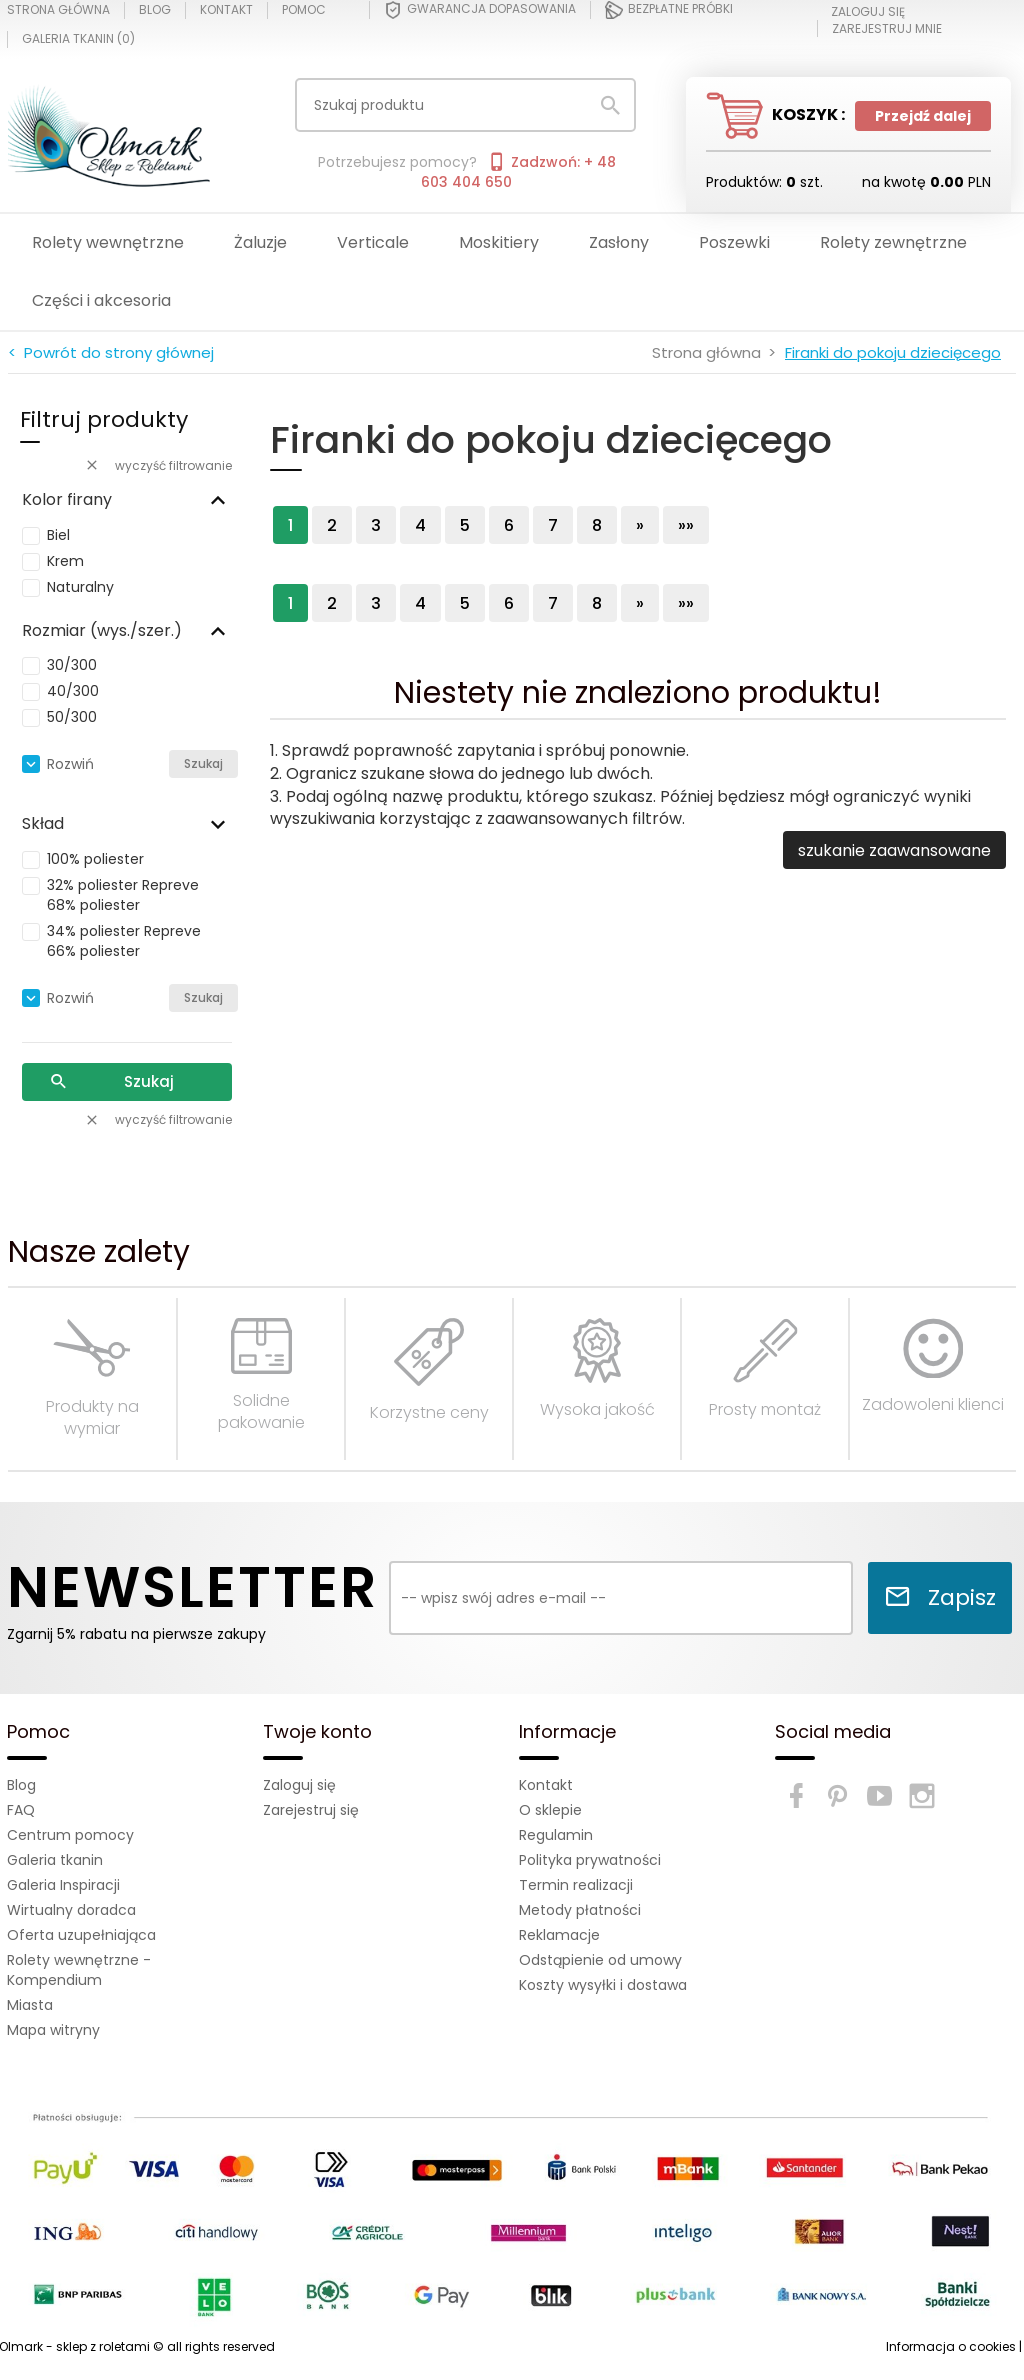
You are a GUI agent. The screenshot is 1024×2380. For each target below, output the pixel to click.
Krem (65, 561)
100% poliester (95, 859)
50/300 (72, 717)
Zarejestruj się (311, 1810)
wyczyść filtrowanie (158, 465)
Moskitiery (499, 242)
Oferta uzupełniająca (81, 1935)
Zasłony (619, 242)
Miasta (30, 2005)
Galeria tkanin (55, 1860)
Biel (58, 535)
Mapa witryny (53, 2030)
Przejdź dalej (923, 116)
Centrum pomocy (70, 1835)
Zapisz (940, 1597)
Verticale (373, 242)
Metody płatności (580, 1910)
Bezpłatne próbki (669, 10)
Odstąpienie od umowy (600, 1960)
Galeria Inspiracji (63, 1885)
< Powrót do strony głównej (111, 352)
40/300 (73, 691)
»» (686, 525)
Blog (155, 10)
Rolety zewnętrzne (893, 242)
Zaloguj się (299, 1785)
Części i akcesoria (101, 300)
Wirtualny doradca (71, 1910)
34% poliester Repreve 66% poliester (124, 941)
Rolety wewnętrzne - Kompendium (79, 1970)
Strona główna (58, 10)
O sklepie (550, 1810)
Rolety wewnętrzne (108, 242)
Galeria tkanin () (78, 39)
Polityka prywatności (590, 1860)
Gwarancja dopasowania (480, 10)
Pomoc (304, 10)
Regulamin (556, 1835)
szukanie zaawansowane (894, 850)
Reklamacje (559, 1935)
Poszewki (734, 242)
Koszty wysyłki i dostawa (603, 1985)
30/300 (72, 665)
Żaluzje (260, 242)
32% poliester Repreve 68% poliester (123, 895)
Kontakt (226, 10)
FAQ (21, 1810)
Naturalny (80, 587)
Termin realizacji (576, 1885)
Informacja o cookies (951, 2346)
